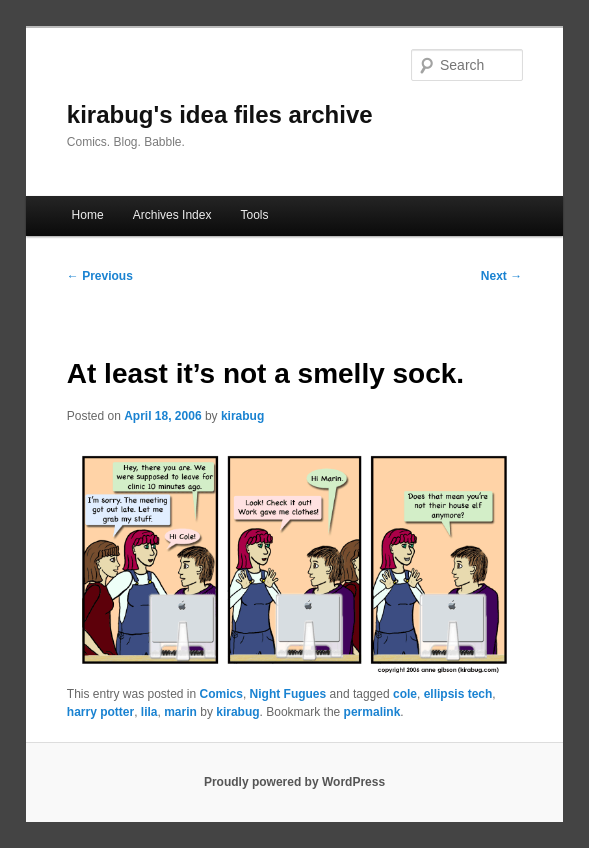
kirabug (242, 416)
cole (405, 694)
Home (88, 215)
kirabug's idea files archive (220, 114)
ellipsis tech (458, 694)
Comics (221, 694)
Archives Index (172, 215)
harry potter (100, 712)
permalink (372, 712)
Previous (100, 276)
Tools (255, 215)
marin (180, 712)
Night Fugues (288, 694)
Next (501, 276)
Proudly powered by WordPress (294, 782)
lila (149, 712)
